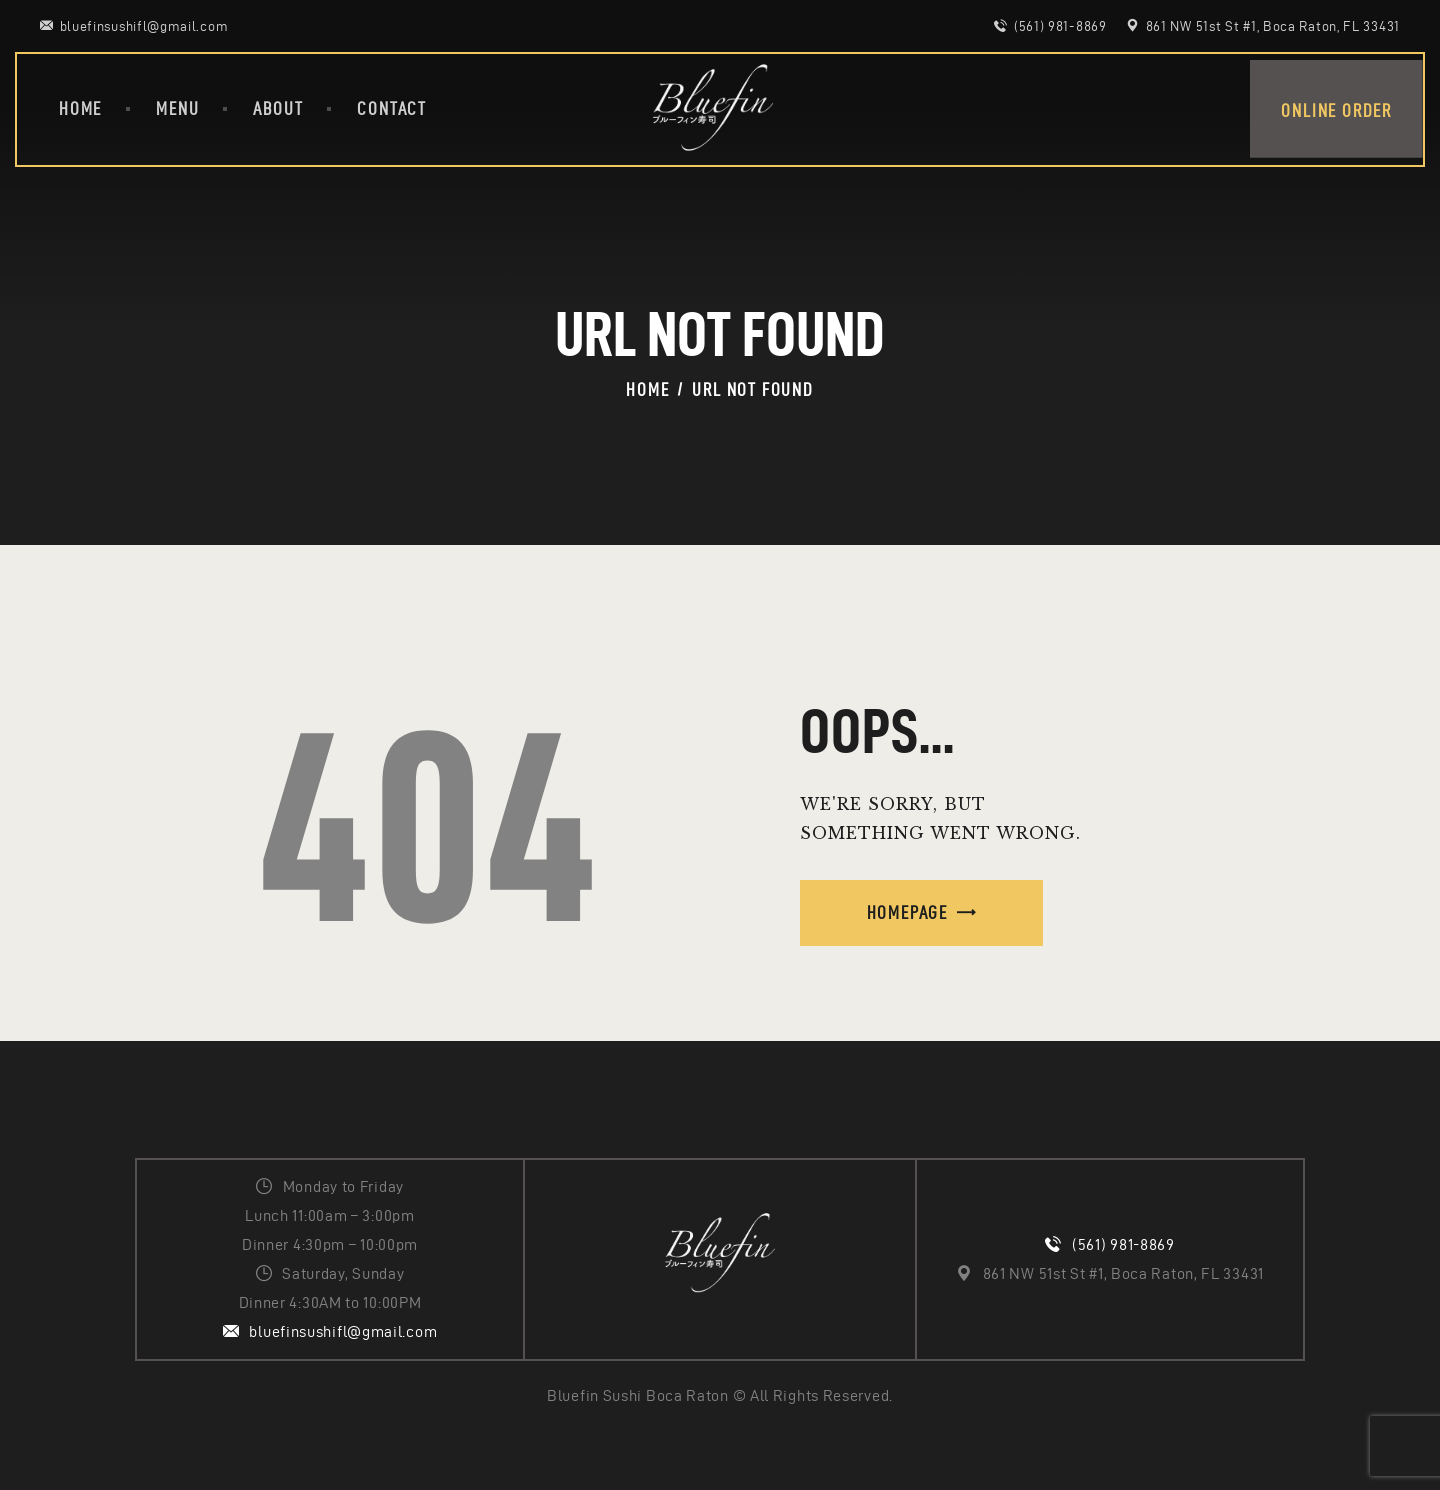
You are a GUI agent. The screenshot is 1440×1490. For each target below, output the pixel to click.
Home (647, 389)
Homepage (907, 912)
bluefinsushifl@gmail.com (343, 1331)
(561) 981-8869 (1123, 1244)
